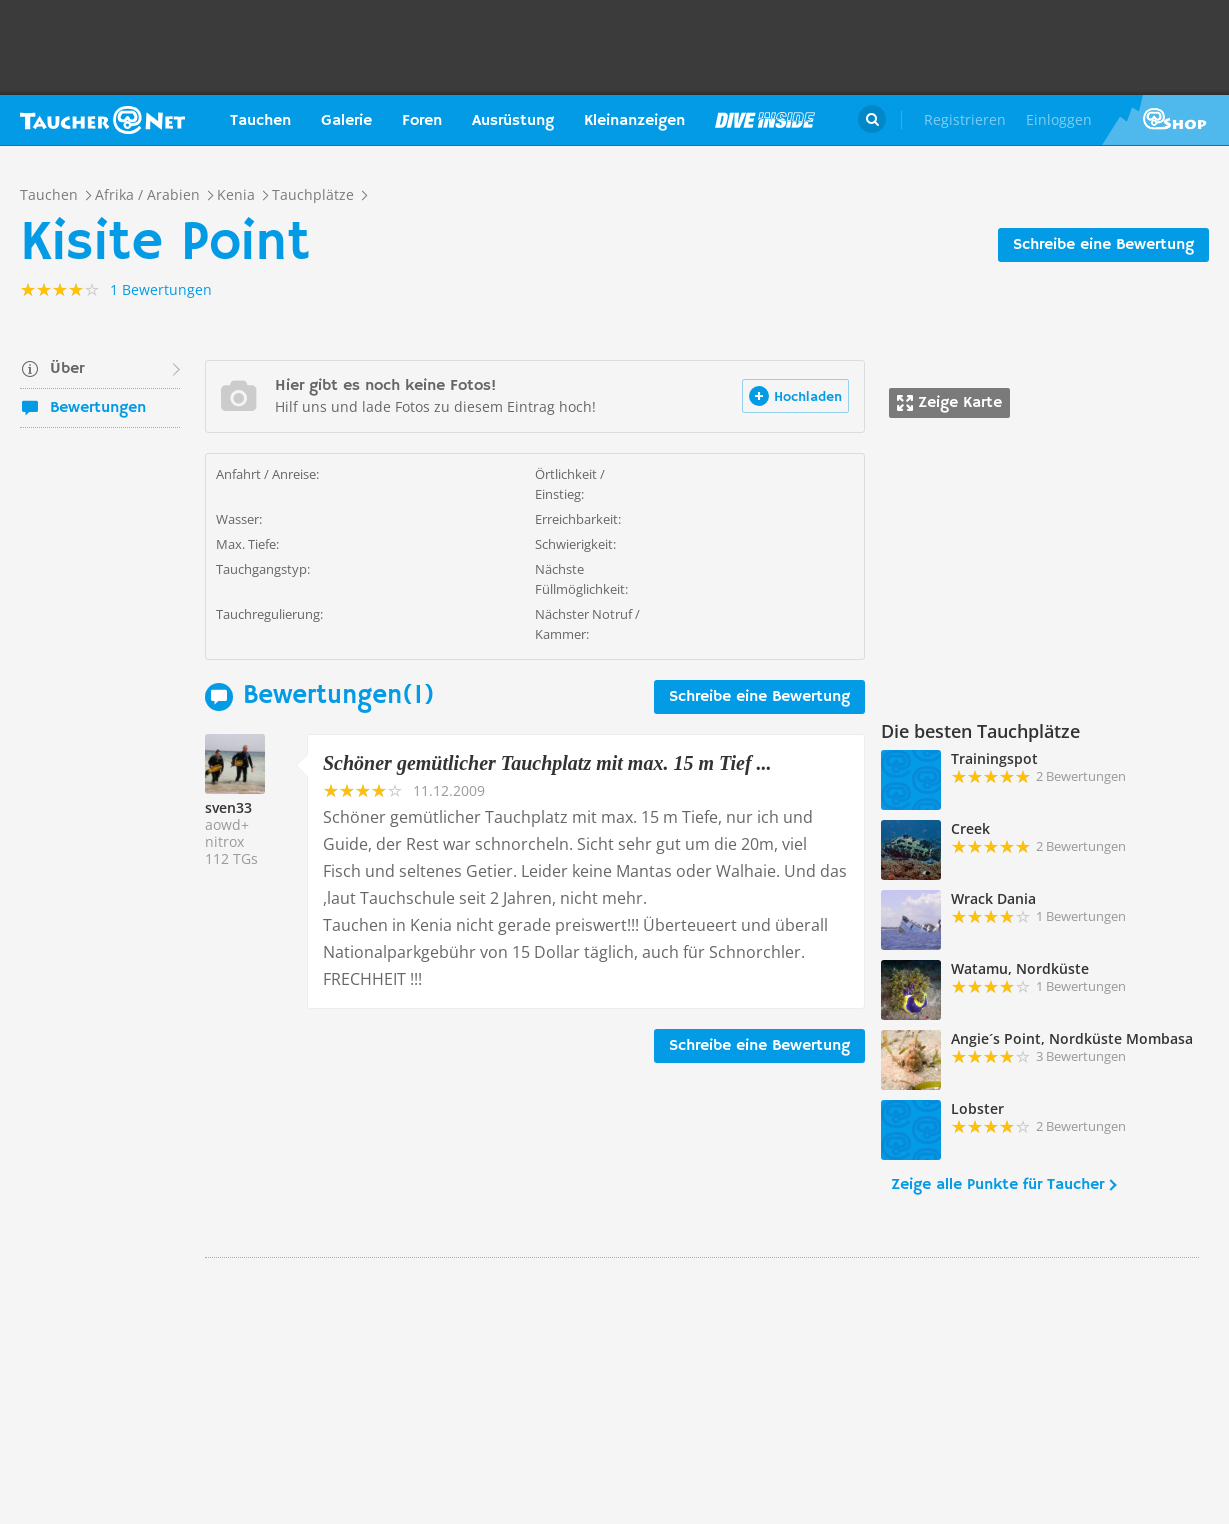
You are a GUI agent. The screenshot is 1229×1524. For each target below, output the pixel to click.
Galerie (346, 121)
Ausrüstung (513, 121)
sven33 (228, 807)
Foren (422, 121)
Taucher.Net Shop (1165, 120)
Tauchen (260, 121)
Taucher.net (102, 120)
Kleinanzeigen (634, 121)
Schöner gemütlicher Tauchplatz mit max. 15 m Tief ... (547, 763)
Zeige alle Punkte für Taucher (997, 1185)
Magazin (765, 120)
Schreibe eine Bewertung (1103, 245)
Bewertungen (98, 408)
